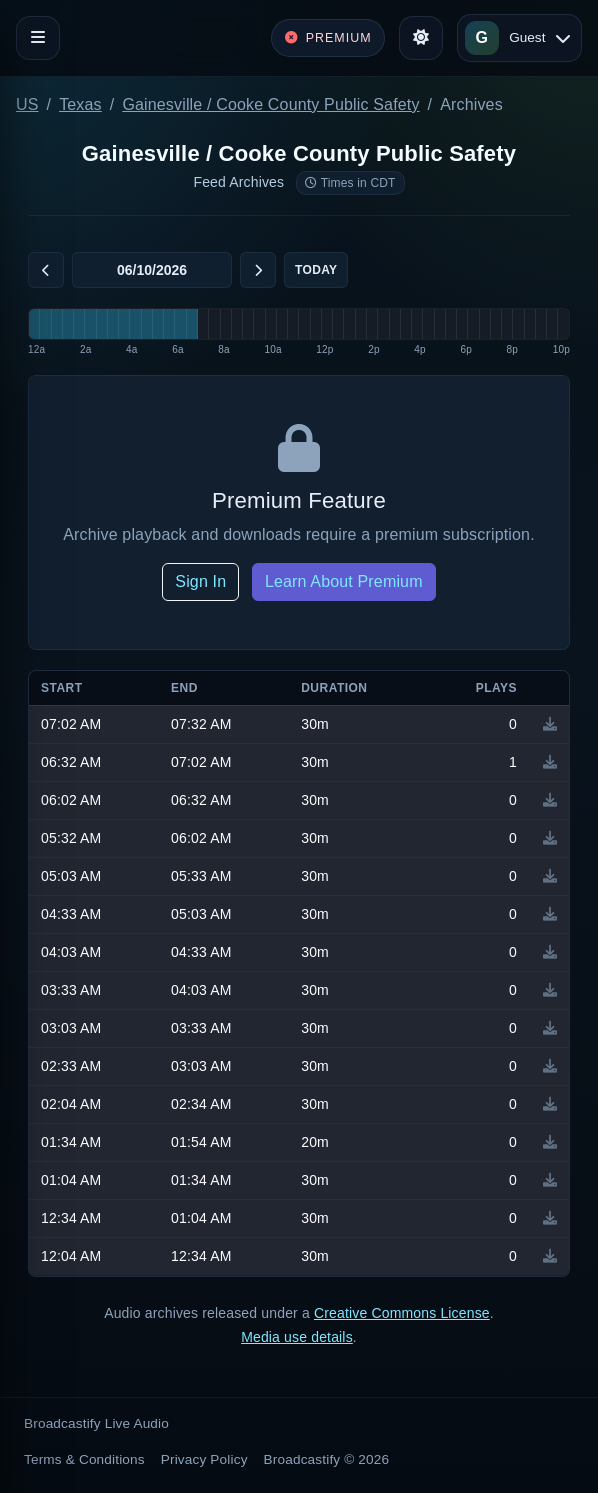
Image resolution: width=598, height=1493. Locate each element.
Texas (80, 104)
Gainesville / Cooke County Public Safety (270, 104)
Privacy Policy (204, 1459)
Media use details (297, 1337)
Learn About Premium (344, 581)
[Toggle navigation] (38, 38)
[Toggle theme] (421, 38)
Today (316, 270)
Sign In (200, 581)
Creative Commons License (402, 1313)
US (27, 104)
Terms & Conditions (84, 1459)
